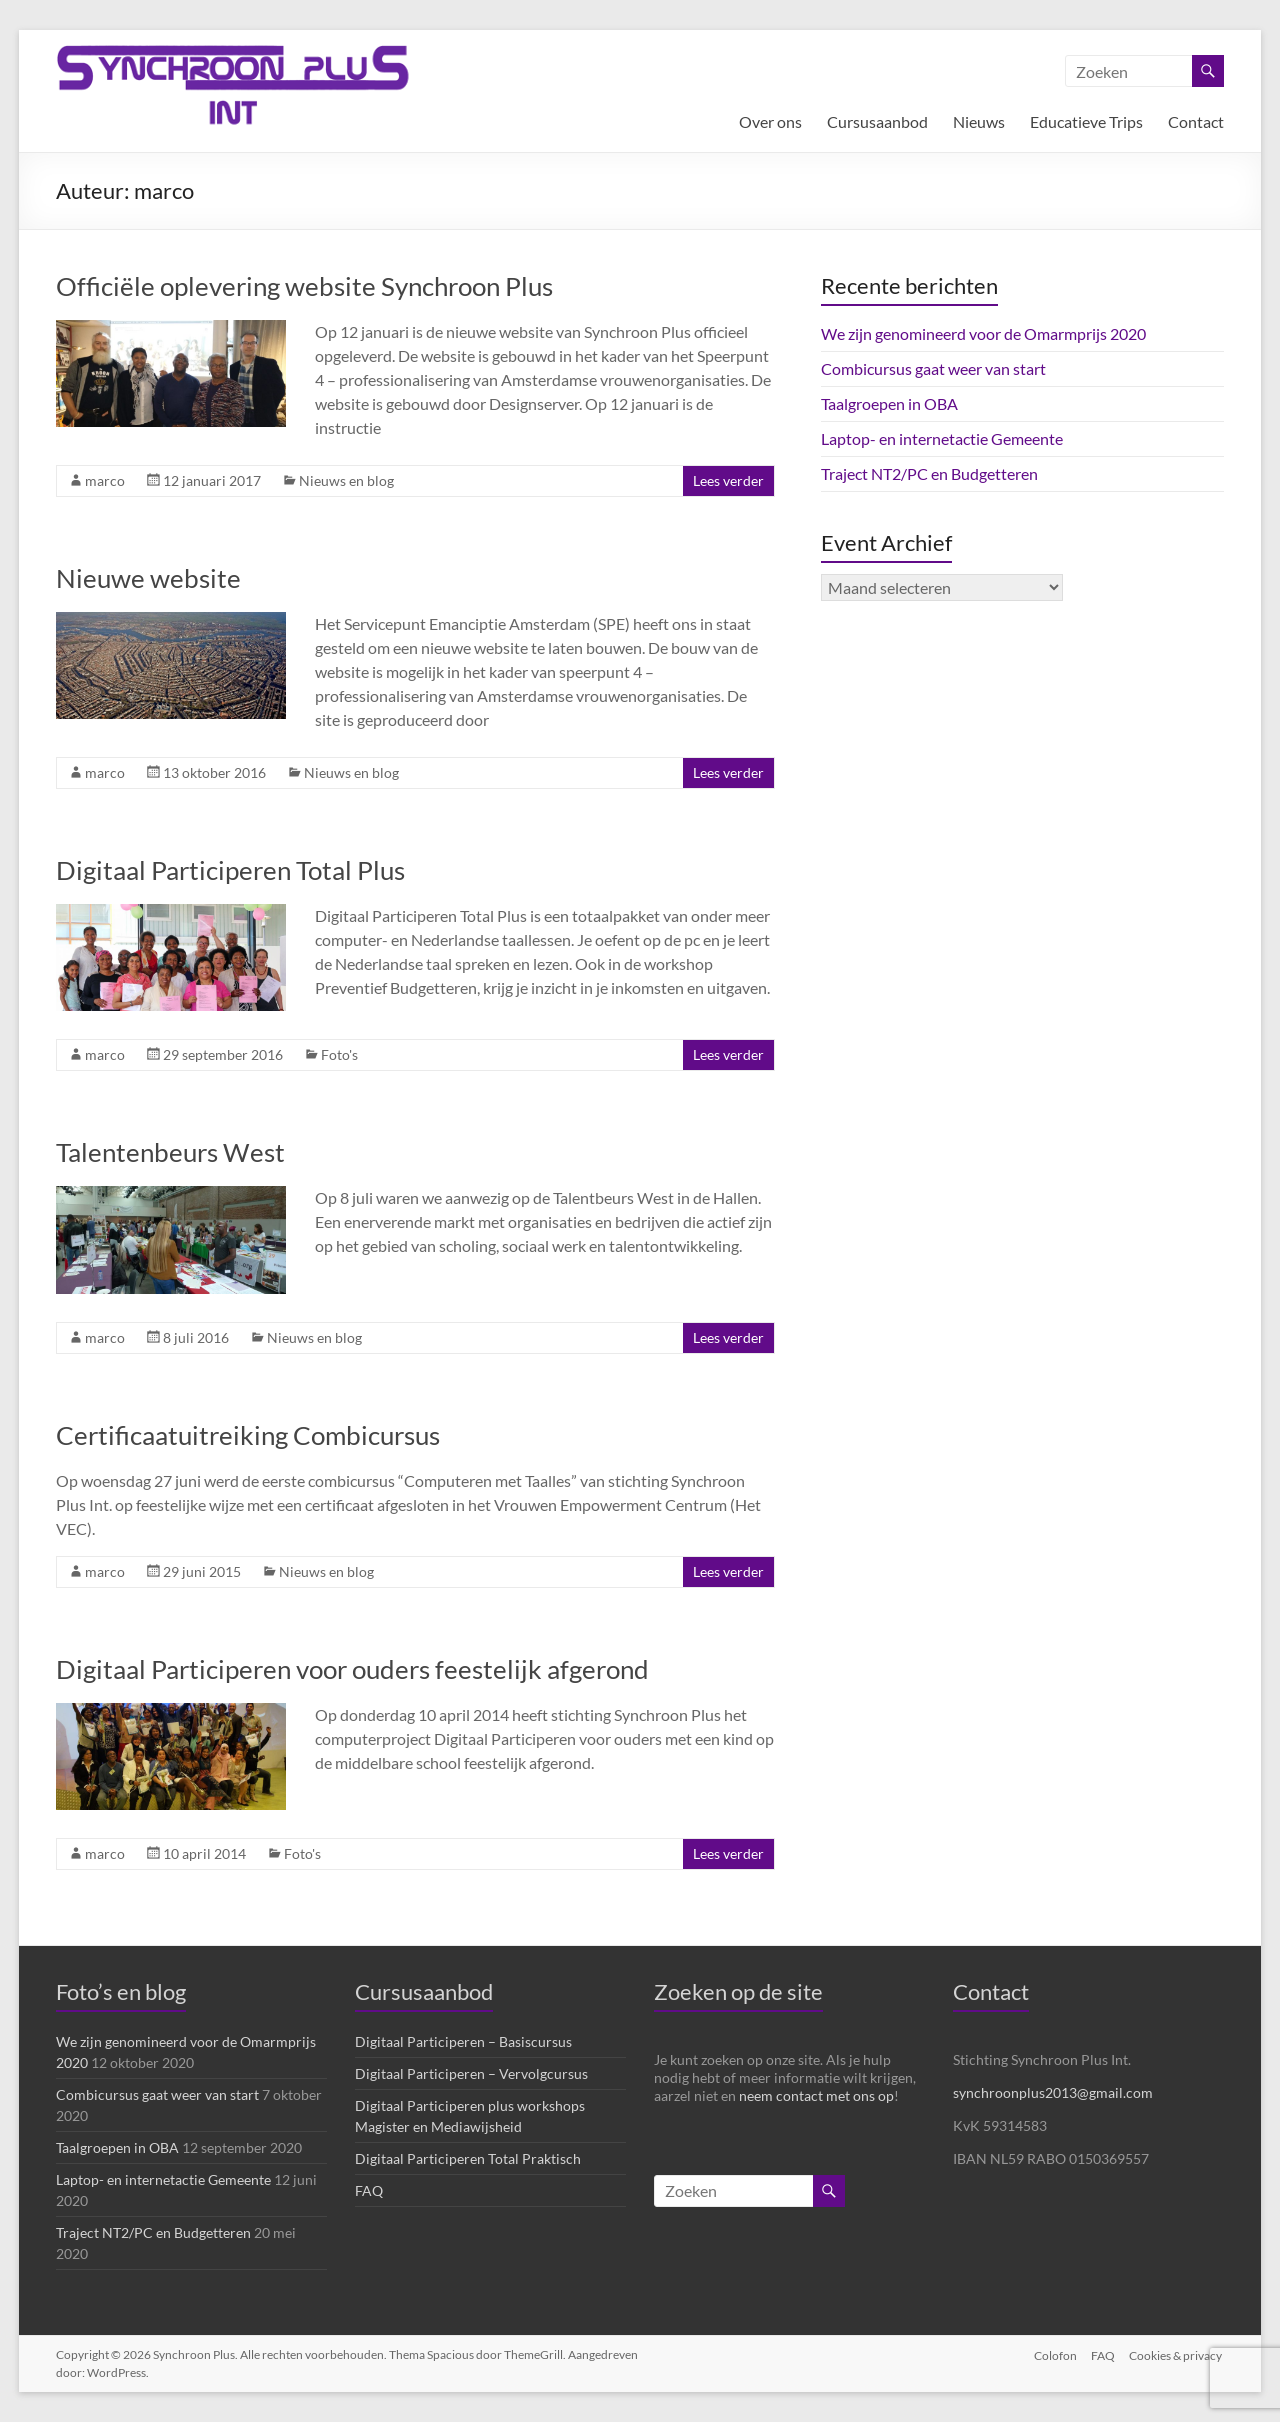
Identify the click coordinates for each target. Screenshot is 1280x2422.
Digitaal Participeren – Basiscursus (463, 2041)
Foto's (339, 1054)
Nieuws (979, 121)
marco (105, 480)
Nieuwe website (148, 578)
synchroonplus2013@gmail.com (1053, 2092)
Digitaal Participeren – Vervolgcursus (471, 2073)
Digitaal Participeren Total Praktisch (468, 2158)
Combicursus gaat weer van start (933, 368)
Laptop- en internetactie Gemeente (942, 438)
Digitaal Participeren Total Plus (230, 870)
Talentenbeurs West (170, 1152)
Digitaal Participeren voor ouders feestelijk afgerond (352, 1669)
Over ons (770, 121)
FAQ (369, 2190)
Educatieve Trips (1086, 121)
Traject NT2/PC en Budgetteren (929, 473)
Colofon (1053, 2354)
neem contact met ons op (816, 2095)
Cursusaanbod (877, 121)
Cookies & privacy (1177, 2354)
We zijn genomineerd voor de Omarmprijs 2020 (983, 333)
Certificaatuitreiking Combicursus (248, 1435)
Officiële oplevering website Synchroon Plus (304, 286)
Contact (1196, 121)
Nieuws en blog (346, 480)
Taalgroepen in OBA (889, 403)
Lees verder (728, 480)
